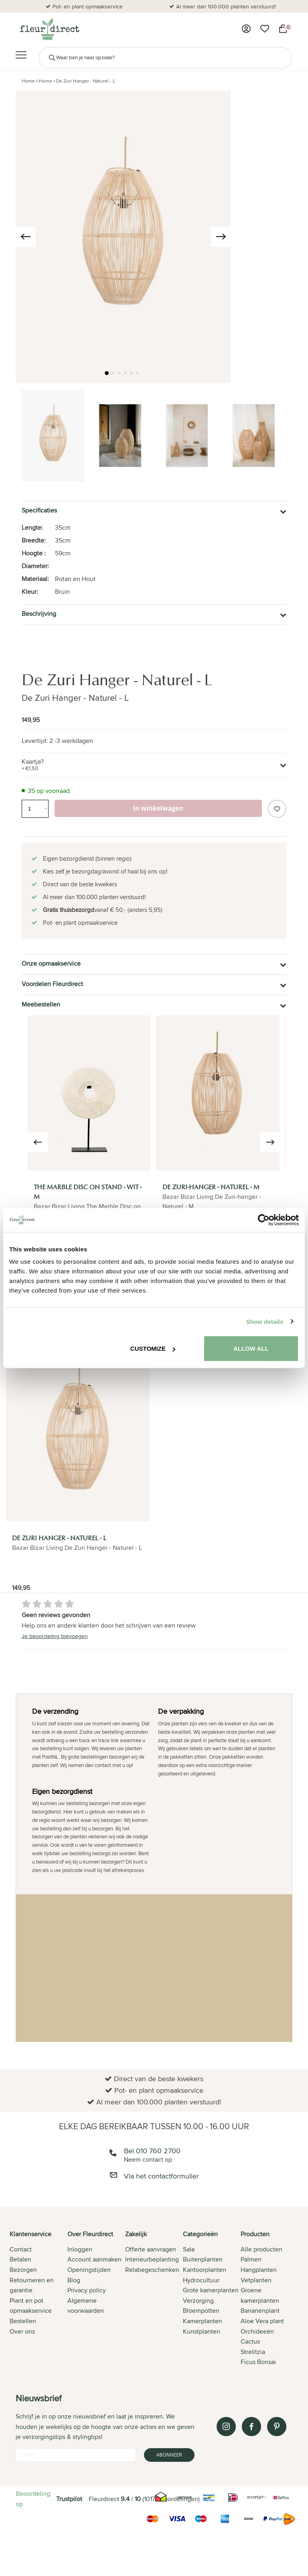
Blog (73, 2280)
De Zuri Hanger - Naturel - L (85, 80)
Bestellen (23, 2321)
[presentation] (26, 237)
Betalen (20, 2259)
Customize (152, 1348)
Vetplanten (256, 2280)
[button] (107, 373)
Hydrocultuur (201, 2280)
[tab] (38, 2298)
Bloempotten (201, 2310)
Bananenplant (260, 2310)
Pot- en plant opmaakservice (88, 6)
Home (28, 80)
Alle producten (261, 2249)
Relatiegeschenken (152, 2269)
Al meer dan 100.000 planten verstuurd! (226, 6)
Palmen (251, 2259)
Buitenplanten (203, 2259)
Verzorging (198, 2300)
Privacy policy (86, 2290)
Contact (21, 2249)
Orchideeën (257, 2331)
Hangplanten (259, 2269)
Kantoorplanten (204, 2269)
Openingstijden (89, 2269)
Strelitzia (253, 2351)
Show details (265, 1321)
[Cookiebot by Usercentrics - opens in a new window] (264, 1220)
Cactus (250, 2341)
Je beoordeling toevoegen (55, 1636)
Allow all (251, 1348)
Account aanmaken (94, 2259)
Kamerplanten (202, 2321)
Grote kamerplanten (211, 2290)
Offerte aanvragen (150, 2249)
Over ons (22, 2331)
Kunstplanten (201, 2331)
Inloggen (79, 2249)
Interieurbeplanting (152, 2259)
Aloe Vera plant (262, 2321)
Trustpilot (69, 2498)
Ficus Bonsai (258, 2361)
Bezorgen (23, 2269)
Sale (189, 2249)
